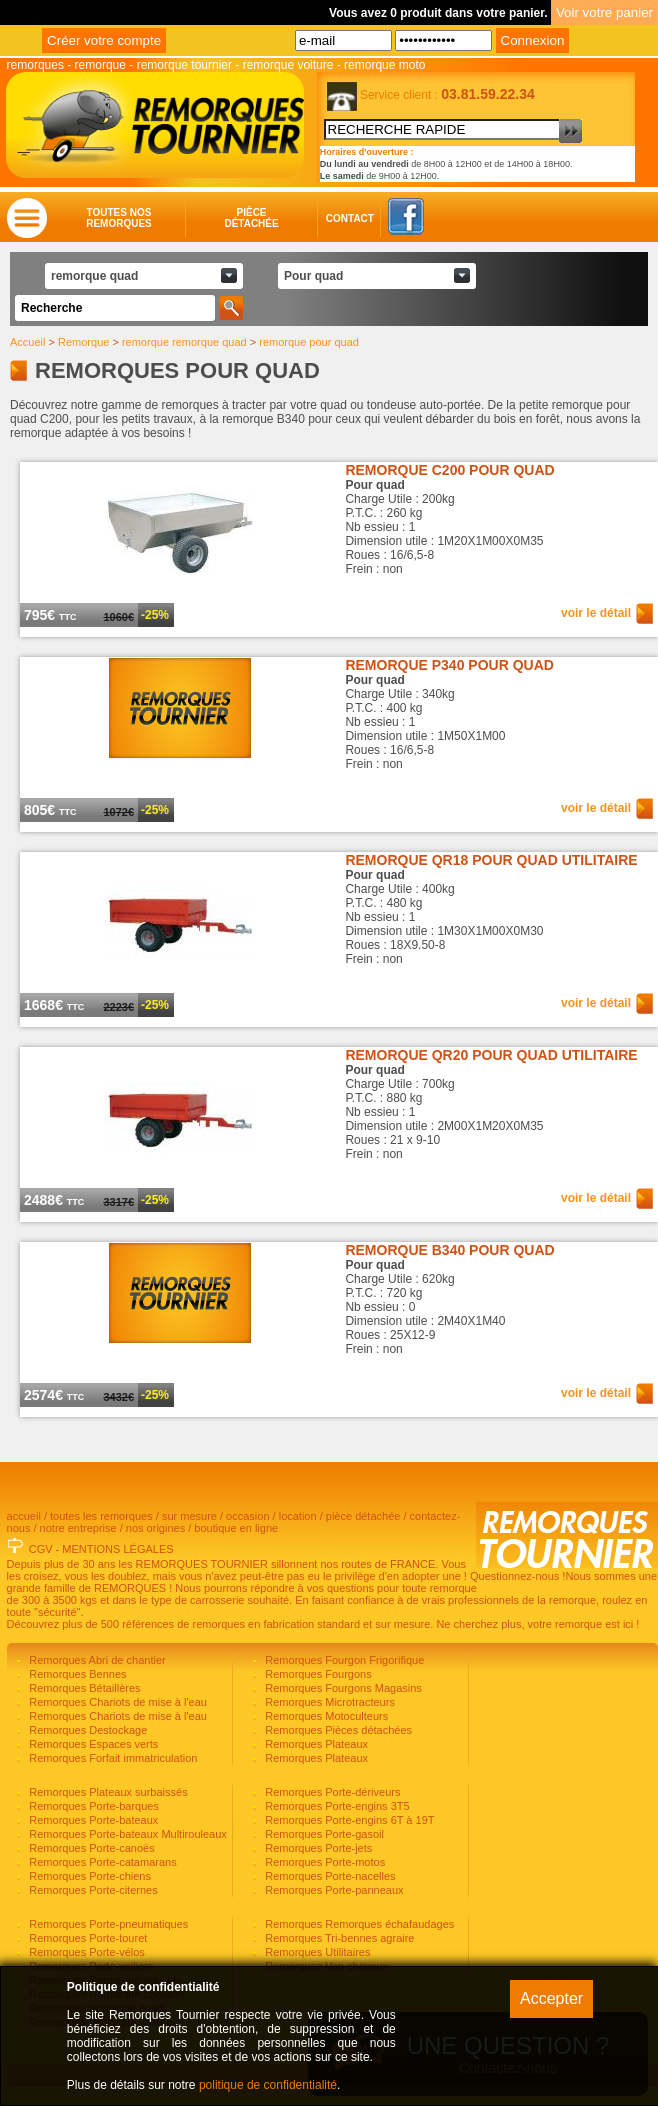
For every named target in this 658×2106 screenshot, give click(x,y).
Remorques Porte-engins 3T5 (335, 1806)
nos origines (155, 1528)
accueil (24, 1516)
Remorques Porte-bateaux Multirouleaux (126, 1834)
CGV (41, 1549)
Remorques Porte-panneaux (332, 1890)
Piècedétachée (251, 218)
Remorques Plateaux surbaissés (106, 1792)
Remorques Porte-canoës (90, 1848)
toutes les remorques (101, 1516)
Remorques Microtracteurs (328, 1702)
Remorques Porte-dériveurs (331, 1792)
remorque (100, 65)
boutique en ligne (236, 1528)
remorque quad (94, 276)
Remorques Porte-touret (86, 1938)
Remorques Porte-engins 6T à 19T (348, 1820)
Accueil (27, 342)
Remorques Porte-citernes (91, 1890)
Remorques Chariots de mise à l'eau (116, 1702)
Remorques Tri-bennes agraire (338, 1938)
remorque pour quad (309, 342)
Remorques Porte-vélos (85, 1952)
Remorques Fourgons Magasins (342, 1688)
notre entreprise (78, 1528)
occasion (247, 1516)
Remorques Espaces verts (92, 1744)
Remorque (83, 342)
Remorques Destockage (86, 1730)
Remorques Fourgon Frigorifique (343, 1660)
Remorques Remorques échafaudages (358, 1924)
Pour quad (313, 276)
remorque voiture (288, 65)
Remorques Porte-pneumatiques (107, 1924)
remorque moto (384, 65)
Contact (330, 218)
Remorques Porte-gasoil (323, 1834)
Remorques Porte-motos (323, 1862)
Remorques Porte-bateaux (92, 1820)
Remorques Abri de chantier (95, 1660)
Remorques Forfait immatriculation (111, 1758)
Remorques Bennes (76, 1674)
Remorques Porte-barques (92, 1806)
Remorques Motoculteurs (325, 1716)
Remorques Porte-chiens (88, 1876)
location (298, 1516)
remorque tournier (184, 65)
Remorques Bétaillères (83, 1688)
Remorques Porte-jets (317, 1848)
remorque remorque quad (184, 342)
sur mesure (189, 1516)
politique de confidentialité (268, 2085)
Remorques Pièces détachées (337, 1730)
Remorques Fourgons (316, 1674)
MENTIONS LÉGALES (117, 1549)
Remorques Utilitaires (316, 1952)
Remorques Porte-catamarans (101, 1862)
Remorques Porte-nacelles (328, 1876)
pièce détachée (363, 1516)
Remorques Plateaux (315, 1744)
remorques (35, 65)
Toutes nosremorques (119, 218)
